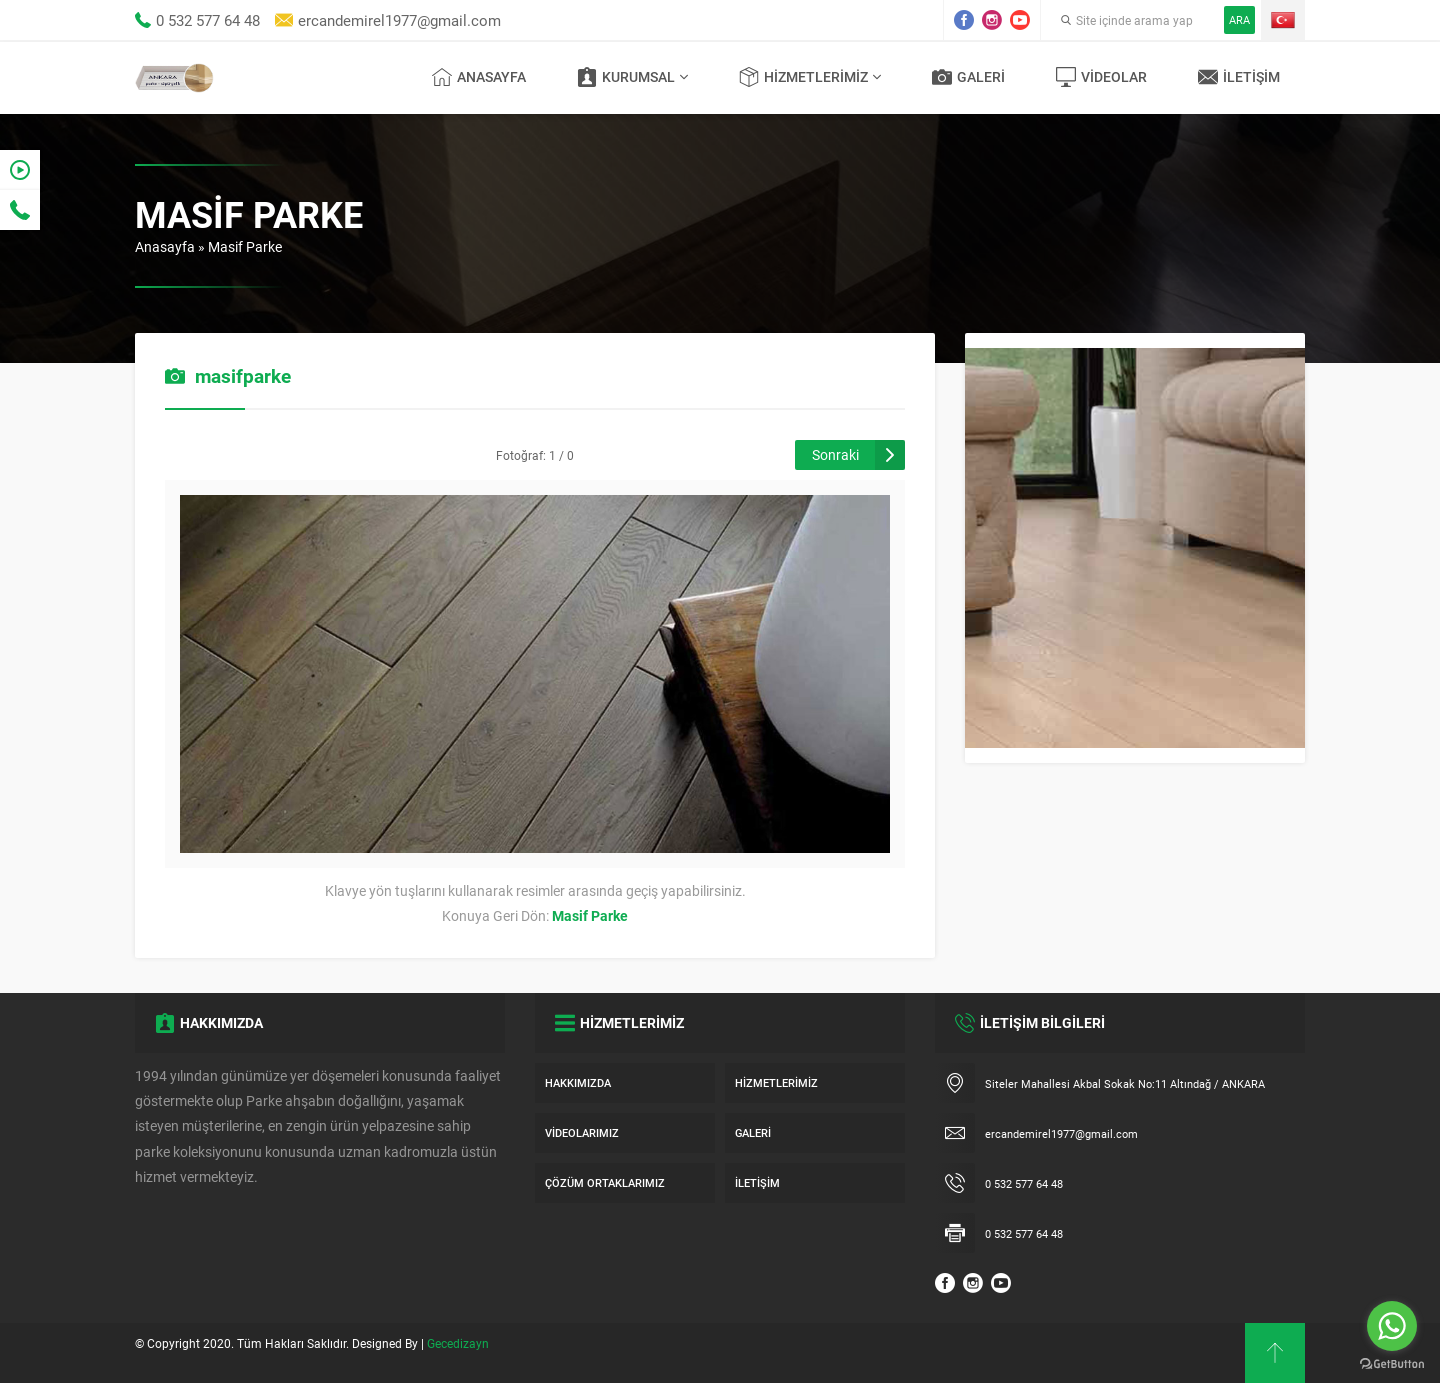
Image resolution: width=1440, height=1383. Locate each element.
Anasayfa (165, 246)
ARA (1239, 19)
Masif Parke (245, 246)
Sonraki (835, 454)
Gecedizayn (458, 1343)
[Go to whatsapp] (1392, 1326)
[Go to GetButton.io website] (1392, 1363)
